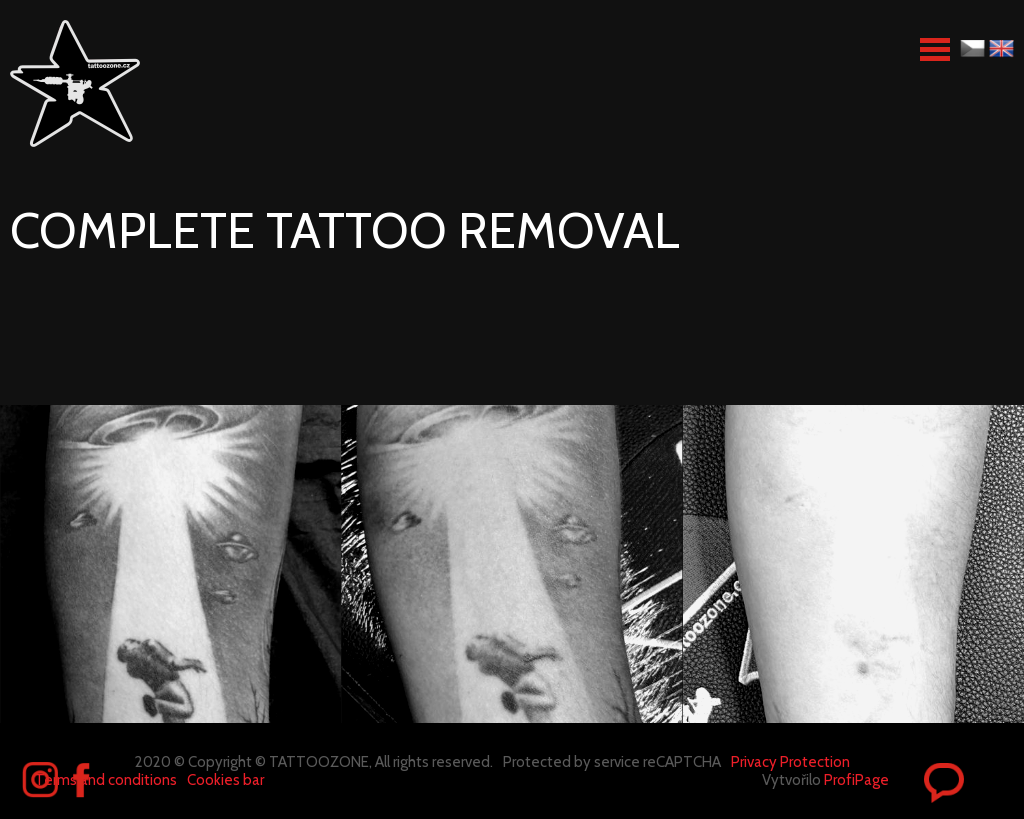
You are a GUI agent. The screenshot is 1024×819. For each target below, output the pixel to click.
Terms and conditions (106, 780)
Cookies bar (225, 780)
